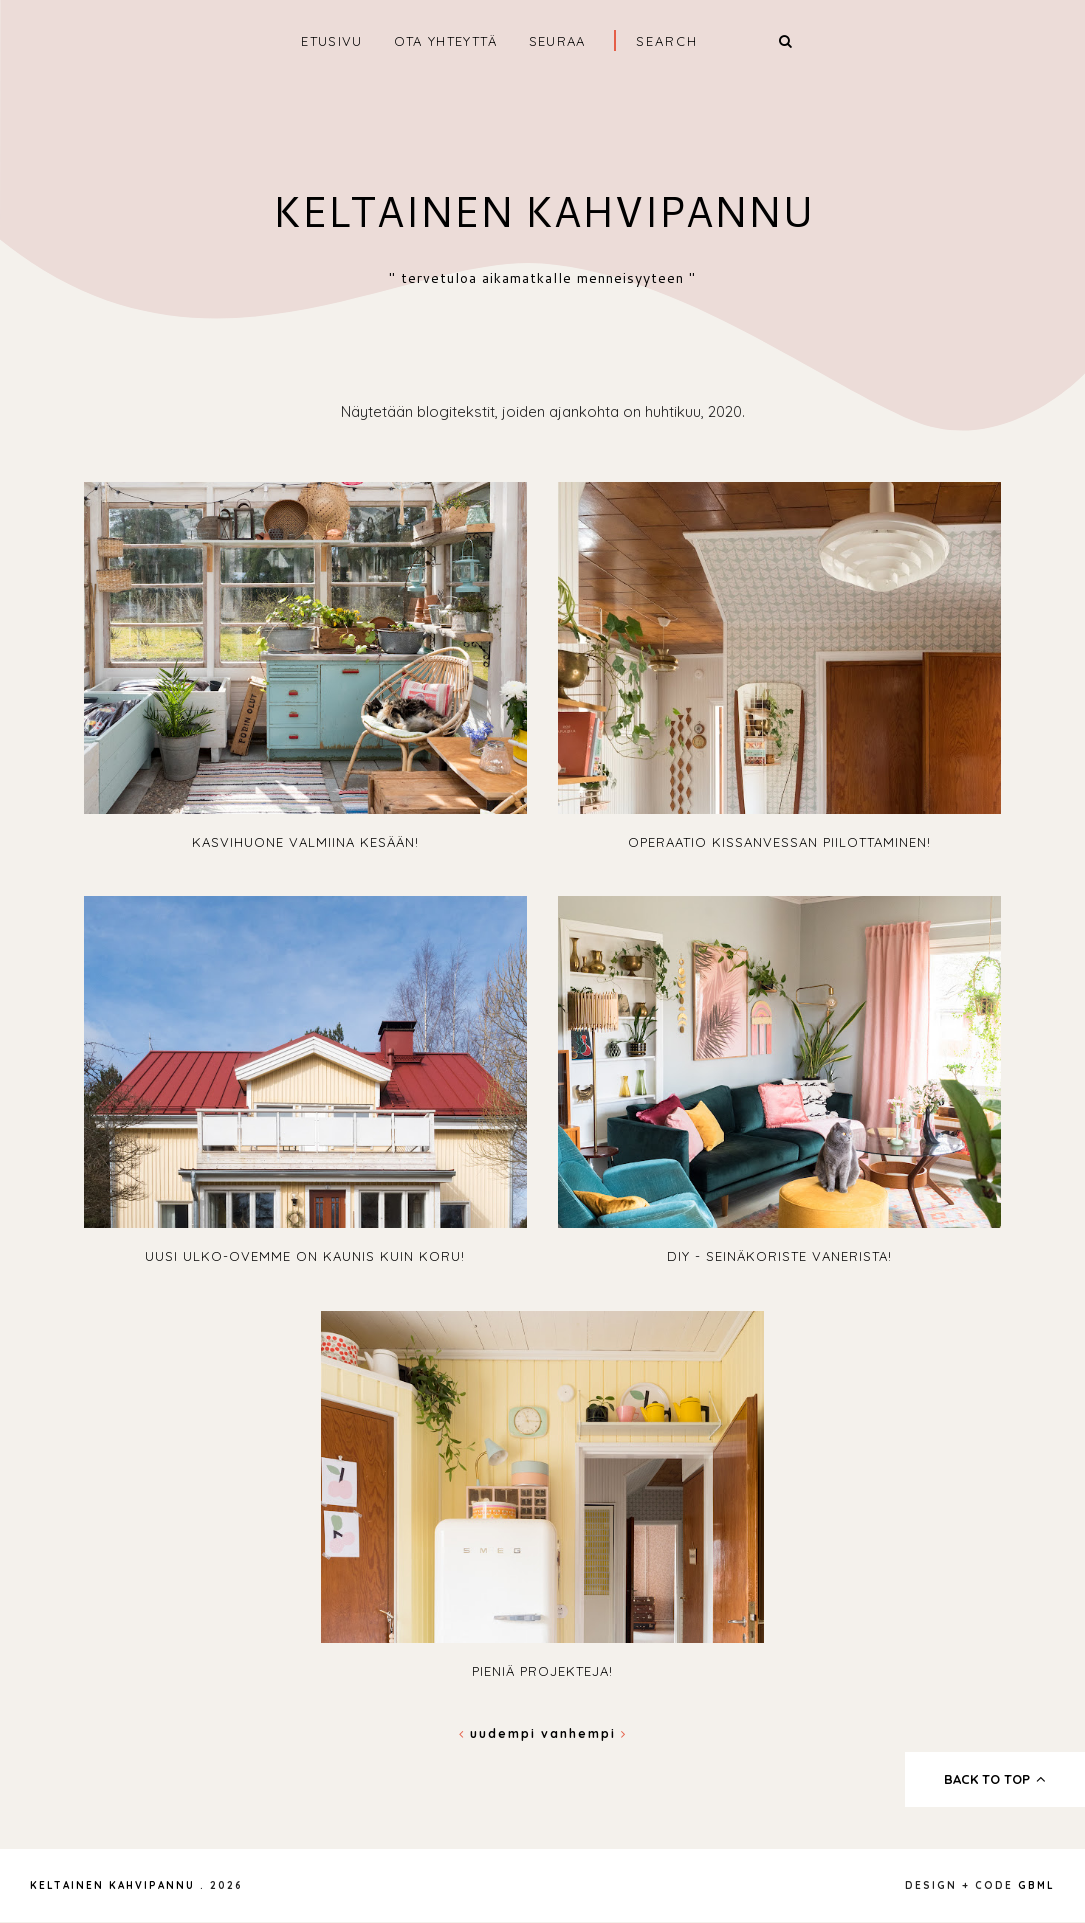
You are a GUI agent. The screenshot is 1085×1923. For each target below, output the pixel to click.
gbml (1036, 1885)
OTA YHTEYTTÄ (446, 41)
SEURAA (557, 41)
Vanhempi (584, 1733)
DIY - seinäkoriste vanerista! (779, 1256)
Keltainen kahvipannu (542, 211)
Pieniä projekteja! (542, 1671)
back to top (995, 1779)
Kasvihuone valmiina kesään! (305, 842)
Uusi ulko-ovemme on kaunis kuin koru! (305, 1256)
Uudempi (500, 1733)
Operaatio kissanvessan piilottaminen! (779, 842)
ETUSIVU (331, 41)
